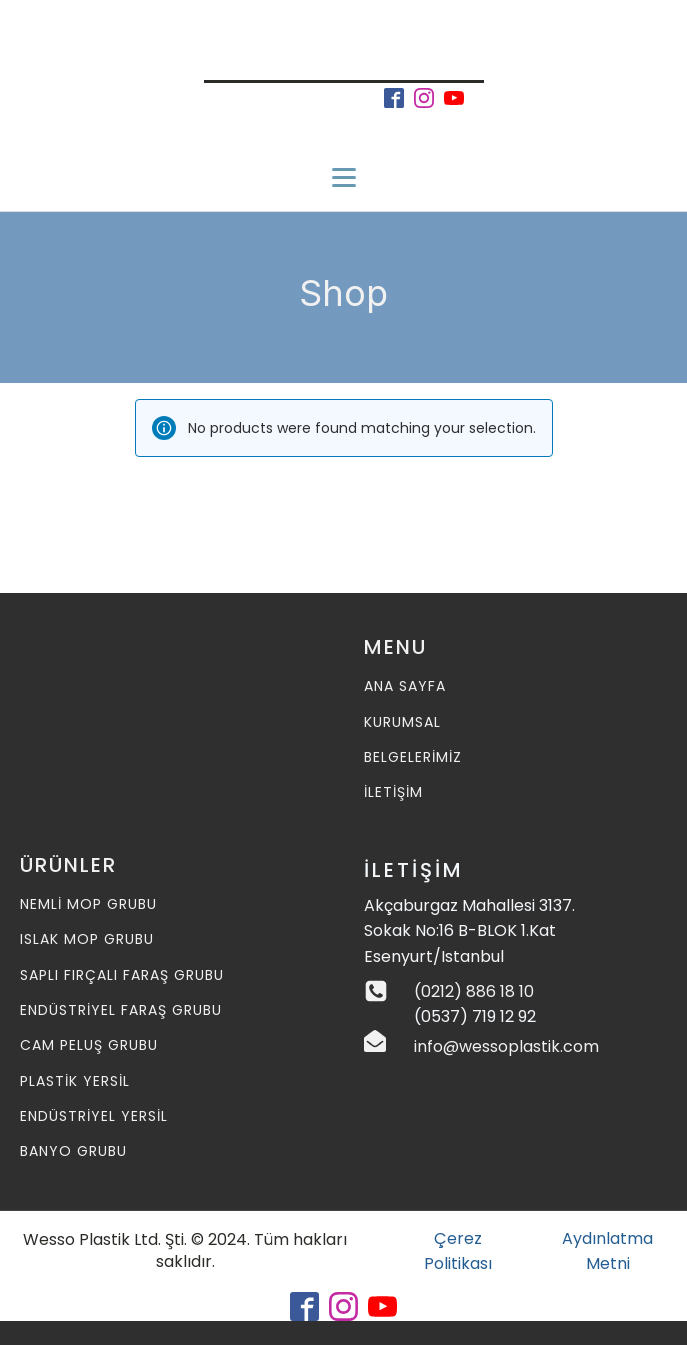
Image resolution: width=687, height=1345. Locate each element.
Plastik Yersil (75, 1081)
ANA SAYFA (405, 686)
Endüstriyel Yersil (94, 1116)
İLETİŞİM (393, 792)
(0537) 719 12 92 (475, 1016)
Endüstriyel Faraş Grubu (121, 1010)
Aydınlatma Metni (607, 1251)
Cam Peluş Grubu (89, 1045)
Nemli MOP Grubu (88, 904)
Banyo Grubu (73, 1151)
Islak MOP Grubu (87, 939)
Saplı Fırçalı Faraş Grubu (122, 975)
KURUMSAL (402, 722)
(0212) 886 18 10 (474, 991)
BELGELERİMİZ (413, 757)
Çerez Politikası (458, 1251)
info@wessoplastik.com (506, 1046)
